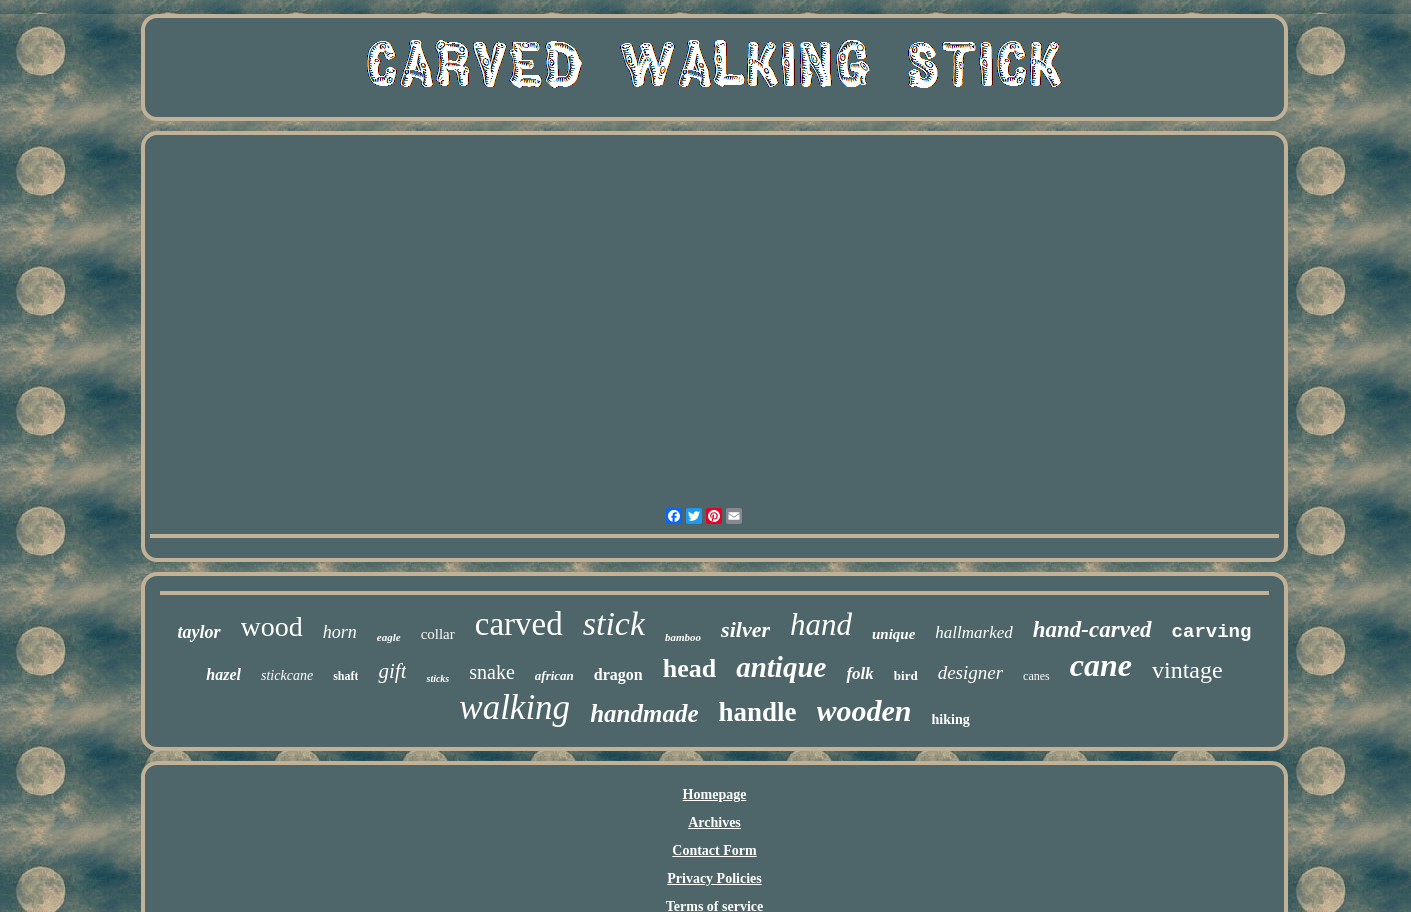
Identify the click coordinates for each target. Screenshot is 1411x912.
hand (821, 624)
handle (757, 712)
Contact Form (714, 850)
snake (492, 672)
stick (614, 623)
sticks (437, 678)
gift (392, 671)
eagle (389, 637)
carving (1212, 632)
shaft (345, 676)
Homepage (715, 794)
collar (438, 634)
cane (1101, 665)
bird (906, 675)
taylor (199, 632)
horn (340, 632)
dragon (618, 674)
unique (893, 634)
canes (1036, 676)
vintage (1187, 670)
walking (514, 707)
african (554, 675)
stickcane (287, 675)
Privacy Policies (714, 878)
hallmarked (973, 632)
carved (519, 624)
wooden (864, 710)
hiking (951, 719)
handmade (644, 713)
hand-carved (1092, 629)
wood (272, 626)
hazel (223, 674)
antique (781, 667)
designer (970, 672)
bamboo (683, 637)
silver (745, 629)
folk (859, 673)
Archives (714, 822)
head (689, 668)
